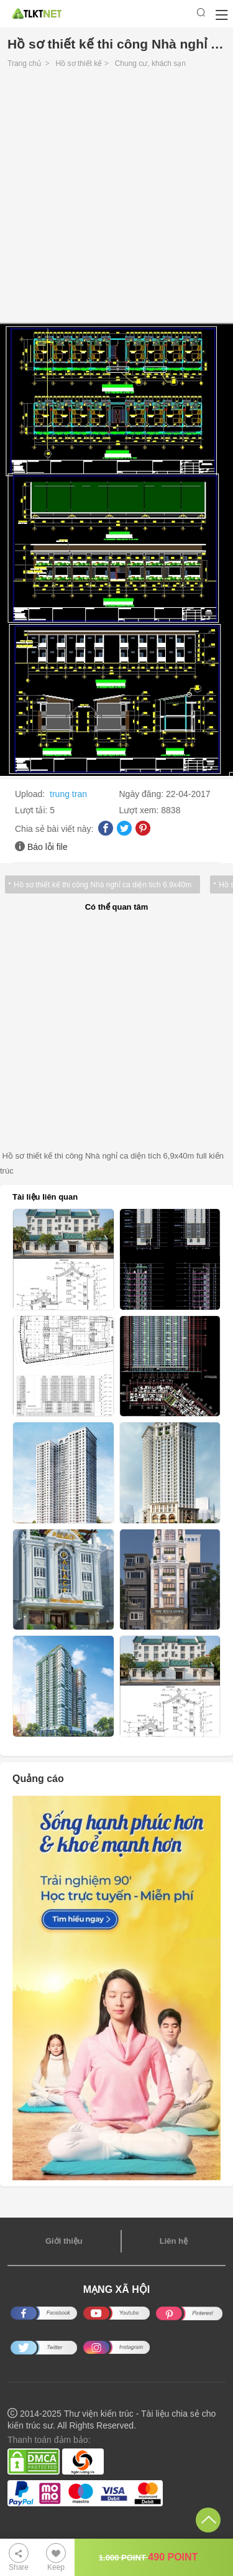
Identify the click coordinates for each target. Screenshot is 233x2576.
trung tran (68, 794)
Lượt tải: (32, 810)
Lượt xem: (140, 810)
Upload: (31, 794)
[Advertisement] (116, 198)
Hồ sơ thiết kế (79, 63)
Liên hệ (174, 2241)
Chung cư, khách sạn (150, 63)
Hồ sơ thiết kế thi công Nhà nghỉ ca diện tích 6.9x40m (102, 884)
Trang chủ (24, 63)
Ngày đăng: (143, 794)
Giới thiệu (64, 2241)
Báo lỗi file (47, 847)
